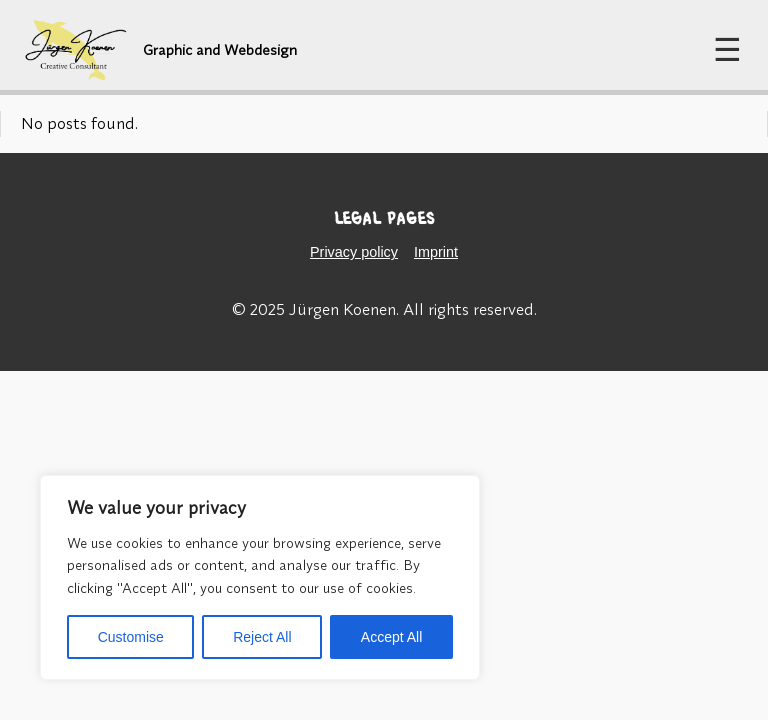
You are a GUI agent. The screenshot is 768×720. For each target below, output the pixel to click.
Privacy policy (354, 252)
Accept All (391, 637)
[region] (260, 577)
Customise (131, 637)
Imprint (436, 252)
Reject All (262, 637)
